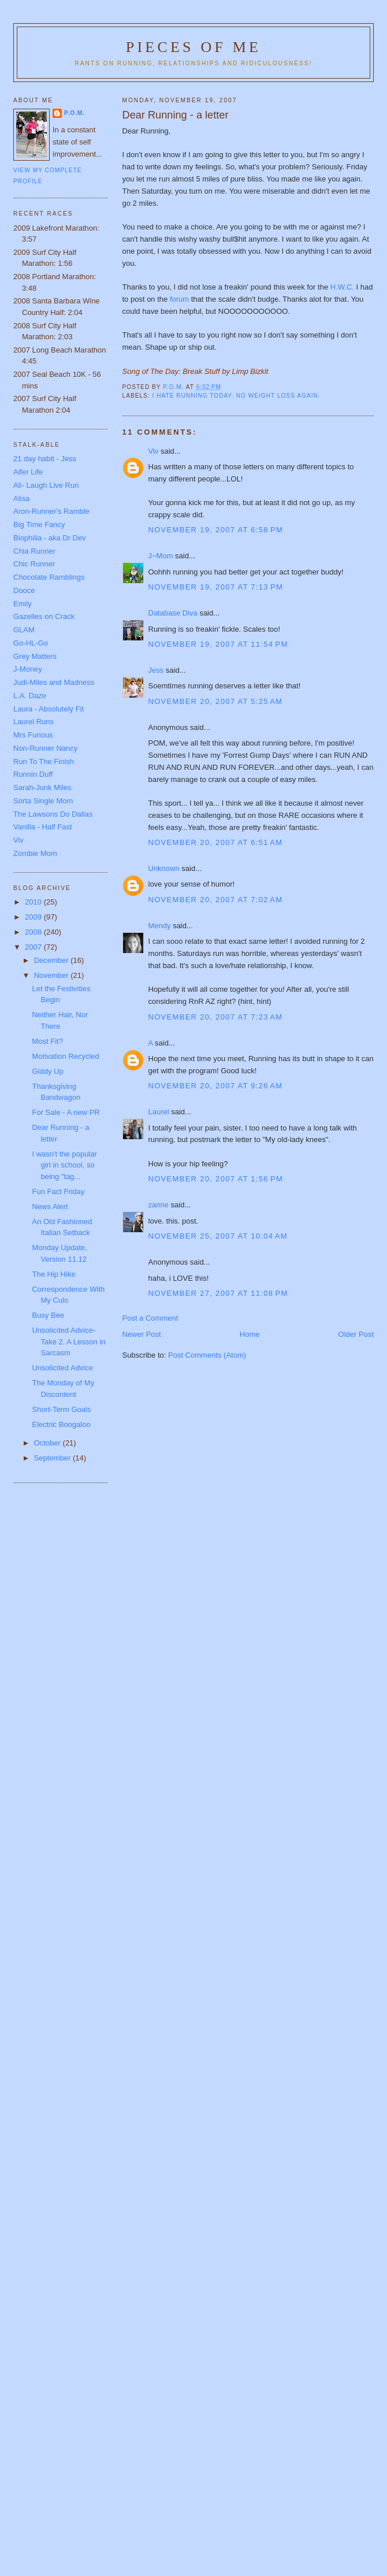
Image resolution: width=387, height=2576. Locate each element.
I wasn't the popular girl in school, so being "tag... (64, 1165)
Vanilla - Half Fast (42, 826)
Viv (153, 451)
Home (250, 1334)
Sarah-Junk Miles (42, 787)
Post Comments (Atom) (207, 1355)
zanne (158, 1204)
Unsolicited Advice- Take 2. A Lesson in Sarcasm (68, 1341)
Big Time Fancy (39, 524)
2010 (34, 902)
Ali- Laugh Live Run (46, 485)
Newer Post (141, 1334)
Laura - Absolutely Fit (48, 709)
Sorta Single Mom (43, 800)
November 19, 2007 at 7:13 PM (216, 587)
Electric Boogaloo (61, 1424)
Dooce (24, 590)
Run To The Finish (43, 761)
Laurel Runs (33, 721)
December (52, 960)
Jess (156, 670)
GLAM (24, 629)
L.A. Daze (29, 695)
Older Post (356, 1334)
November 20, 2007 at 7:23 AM (215, 1017)
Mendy (159, 925)
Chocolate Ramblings (49, 577)
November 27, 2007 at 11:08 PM (218, 1293)
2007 (34, 947)
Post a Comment (150, 1318)
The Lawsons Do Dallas (52, 814)
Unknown (164, 868)
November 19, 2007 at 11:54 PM (218, 644)
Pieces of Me (193, 47)
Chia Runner (34, 551)
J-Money (27, 669)
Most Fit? (47, 1041)
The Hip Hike (53, 1274)
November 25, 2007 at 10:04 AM (218, 1236)
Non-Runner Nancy (45, 748)
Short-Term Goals (61, 1409)
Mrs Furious (33, 735)
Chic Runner (34, 563)
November (52, 975)
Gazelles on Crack (44, 616)
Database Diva (173, 613)
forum (180, 299)
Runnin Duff (33, 774)
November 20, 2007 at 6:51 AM (215, 842)
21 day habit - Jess (44, 458)
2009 (34, 917)
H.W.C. (342, 287)
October (48, 1443)
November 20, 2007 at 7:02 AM (215, 899)
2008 (34, 932)
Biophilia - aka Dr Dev (49, 537)
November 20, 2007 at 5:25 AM (215, 701)
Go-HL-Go (30, 643)
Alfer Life (28, 472)
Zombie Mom (35, 853)
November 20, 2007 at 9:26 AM (215, 1085)
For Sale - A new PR (65, 1112)
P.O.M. (74, 113)
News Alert (50, 1206)
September (53, 1458)
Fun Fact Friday (58, 1191)
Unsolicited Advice (62, 1367)
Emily (22, 603)
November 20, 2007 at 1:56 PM (216, 1178)
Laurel (158, 1111)
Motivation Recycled (65, 1056)
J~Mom (160, 555)
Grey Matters (35, 656)
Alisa (21, 498)
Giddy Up (47, 1071)
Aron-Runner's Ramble (51, 511)
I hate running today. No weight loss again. (236, 395)
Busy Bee (48, 1315)
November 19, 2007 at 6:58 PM (216, 529)
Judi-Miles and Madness (53, 682)
